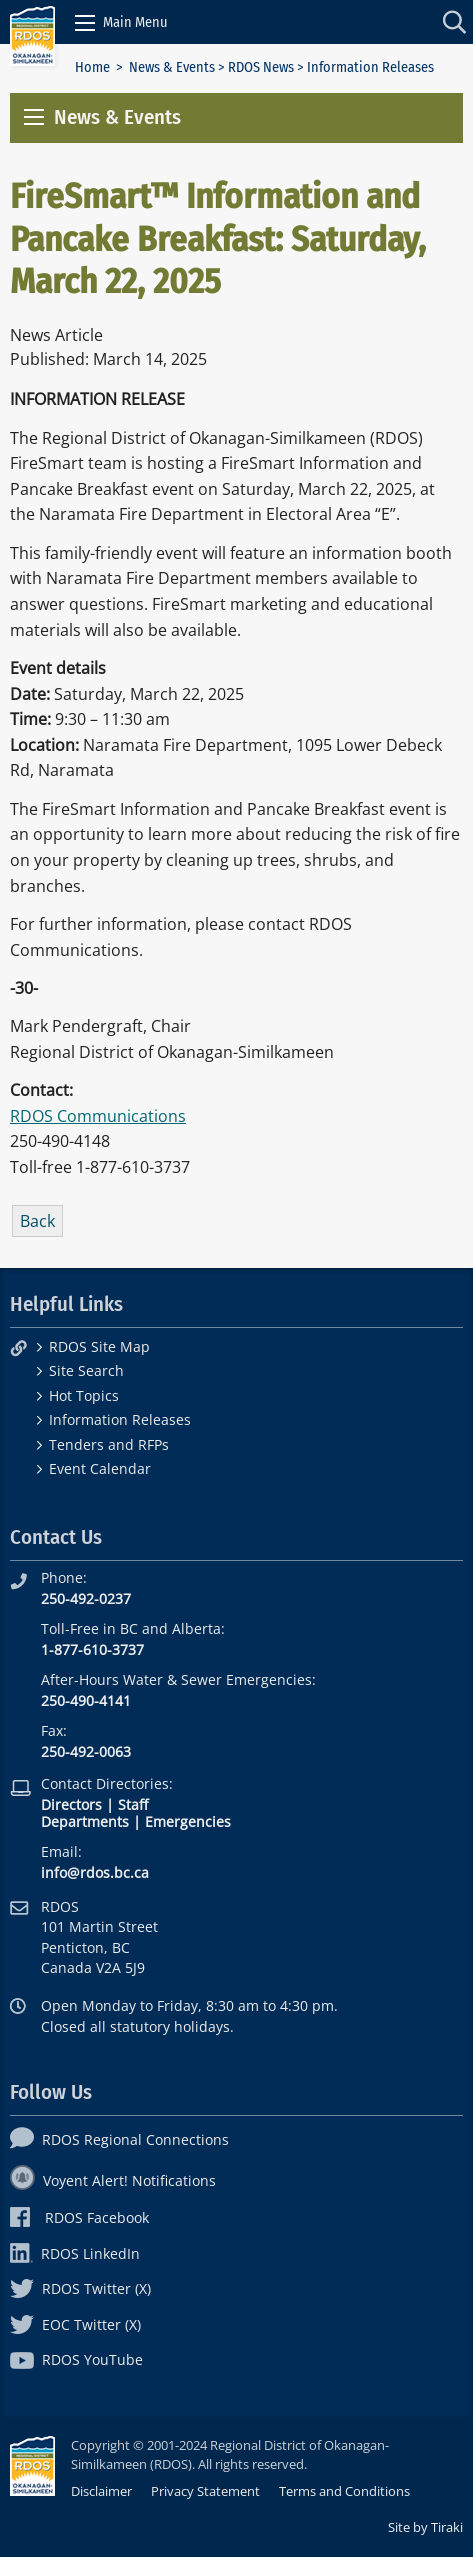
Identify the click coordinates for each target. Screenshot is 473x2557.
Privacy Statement (205, 2491)
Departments (85, 1821)
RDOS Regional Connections (119, 2139)
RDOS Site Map (99, 1346)
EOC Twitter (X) (75, 2324)
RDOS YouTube (76, 2359)
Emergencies (188, 1821)
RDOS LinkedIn (75, 2253)
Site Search (86, 1370)
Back (37, 1221)
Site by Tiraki (425, 2527)
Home (92, 67)
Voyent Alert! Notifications (113, 2180)
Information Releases (120, 1419)
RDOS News (261, 67)
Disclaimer (101, 2491)
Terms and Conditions (344, 2491)
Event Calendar (100, 1468)
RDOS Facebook (79, 2217)
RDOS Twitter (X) (80, 2288)
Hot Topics (84, 1395)
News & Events (172, 67)
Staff (133, 1804)
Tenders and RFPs (109, 1444)
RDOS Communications (98, 1116)
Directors (71, 1804)
